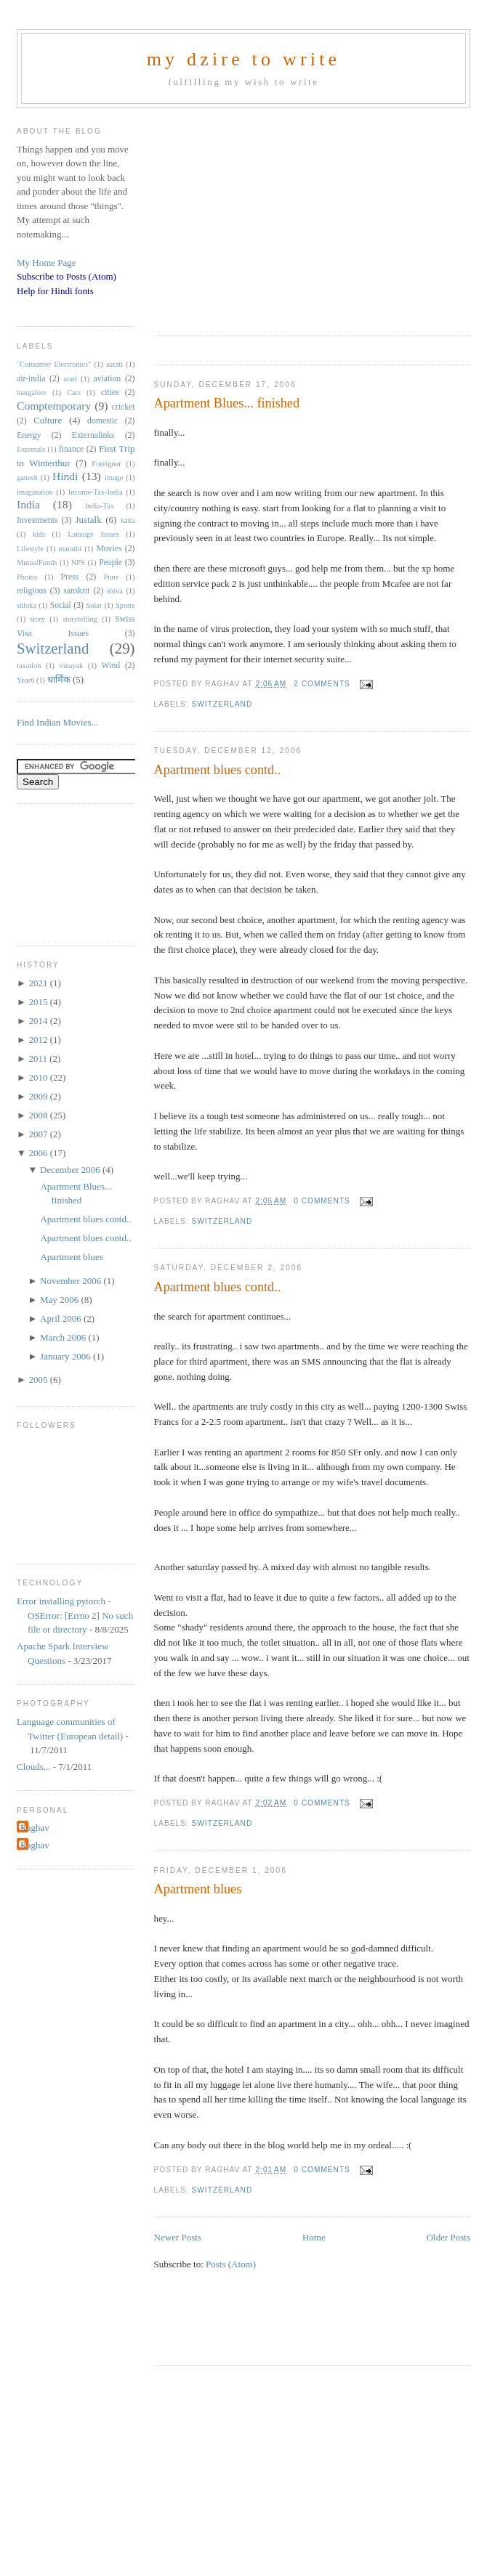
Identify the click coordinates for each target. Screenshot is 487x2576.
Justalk (89, 519)
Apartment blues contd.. (217, 770)
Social (60, 605)
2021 (38, 983)
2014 (38, 1020)
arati (69, 379)
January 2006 (66, 1356)
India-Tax (99, 506)
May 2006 (60, 1299)
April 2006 (62, 1318)
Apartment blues (198, 1889)
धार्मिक (59, 679)
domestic (102, 421)
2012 (38, 1039)
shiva (115, 591)
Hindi (65, 476)
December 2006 (71, 1169)
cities (110, 392)
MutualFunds (37, 562)
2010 (38, 1077)
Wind (111, 665)
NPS (78, 562)
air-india (31, 378)
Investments (37, 520)
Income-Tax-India (95, 492)
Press (69, 577)
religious (32, 591)
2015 (38, 1001)
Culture (47, 420)
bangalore (32, 393)
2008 (38, 1115)
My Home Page (46, 262)
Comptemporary (54, 405)
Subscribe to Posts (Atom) (66, 276)
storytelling (80, 619)
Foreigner (106, 464)
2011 (38, 1058)
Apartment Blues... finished (227, 403)
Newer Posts (177, 2237)
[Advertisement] (293, 217)
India (28, 504)
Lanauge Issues (93, 534)
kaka (128, 520)
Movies (108, 548)
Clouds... (34, 1766)
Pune (111, 577)
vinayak (72, 666)
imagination (35, 492)
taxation (29, 666)
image (114, 478)
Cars (74, 393)
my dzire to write (244, 59)
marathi (69, 549)
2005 (38, 1379)
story (37, 619)
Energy (29, 435)
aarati (114, 364)
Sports (125, 605)
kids (39, 534)
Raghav (34, 1827)
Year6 (25, 680)
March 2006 (64, 1337)
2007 (38, 1134)
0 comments (322, 1201)
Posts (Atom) (231, 2264)
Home (314, 2237)
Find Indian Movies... (57, 722)
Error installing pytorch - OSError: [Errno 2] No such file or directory (75, 1615)
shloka (26, 605)
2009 (38, 1096)
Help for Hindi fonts (55, 290)
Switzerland (222, 704)
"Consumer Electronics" (54, 364)
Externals (31, 449)
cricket (123, 407)
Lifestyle (30, 549)
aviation (107, 378)
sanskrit (76, 591)
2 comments (322, 684)
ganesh (27, 478)
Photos (27, 577)
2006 (38, 1152)
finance (71, 449)
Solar (94, 605)
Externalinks (93, 435)
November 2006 (71, 1280)
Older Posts (448, 2237)
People (110, 562)
